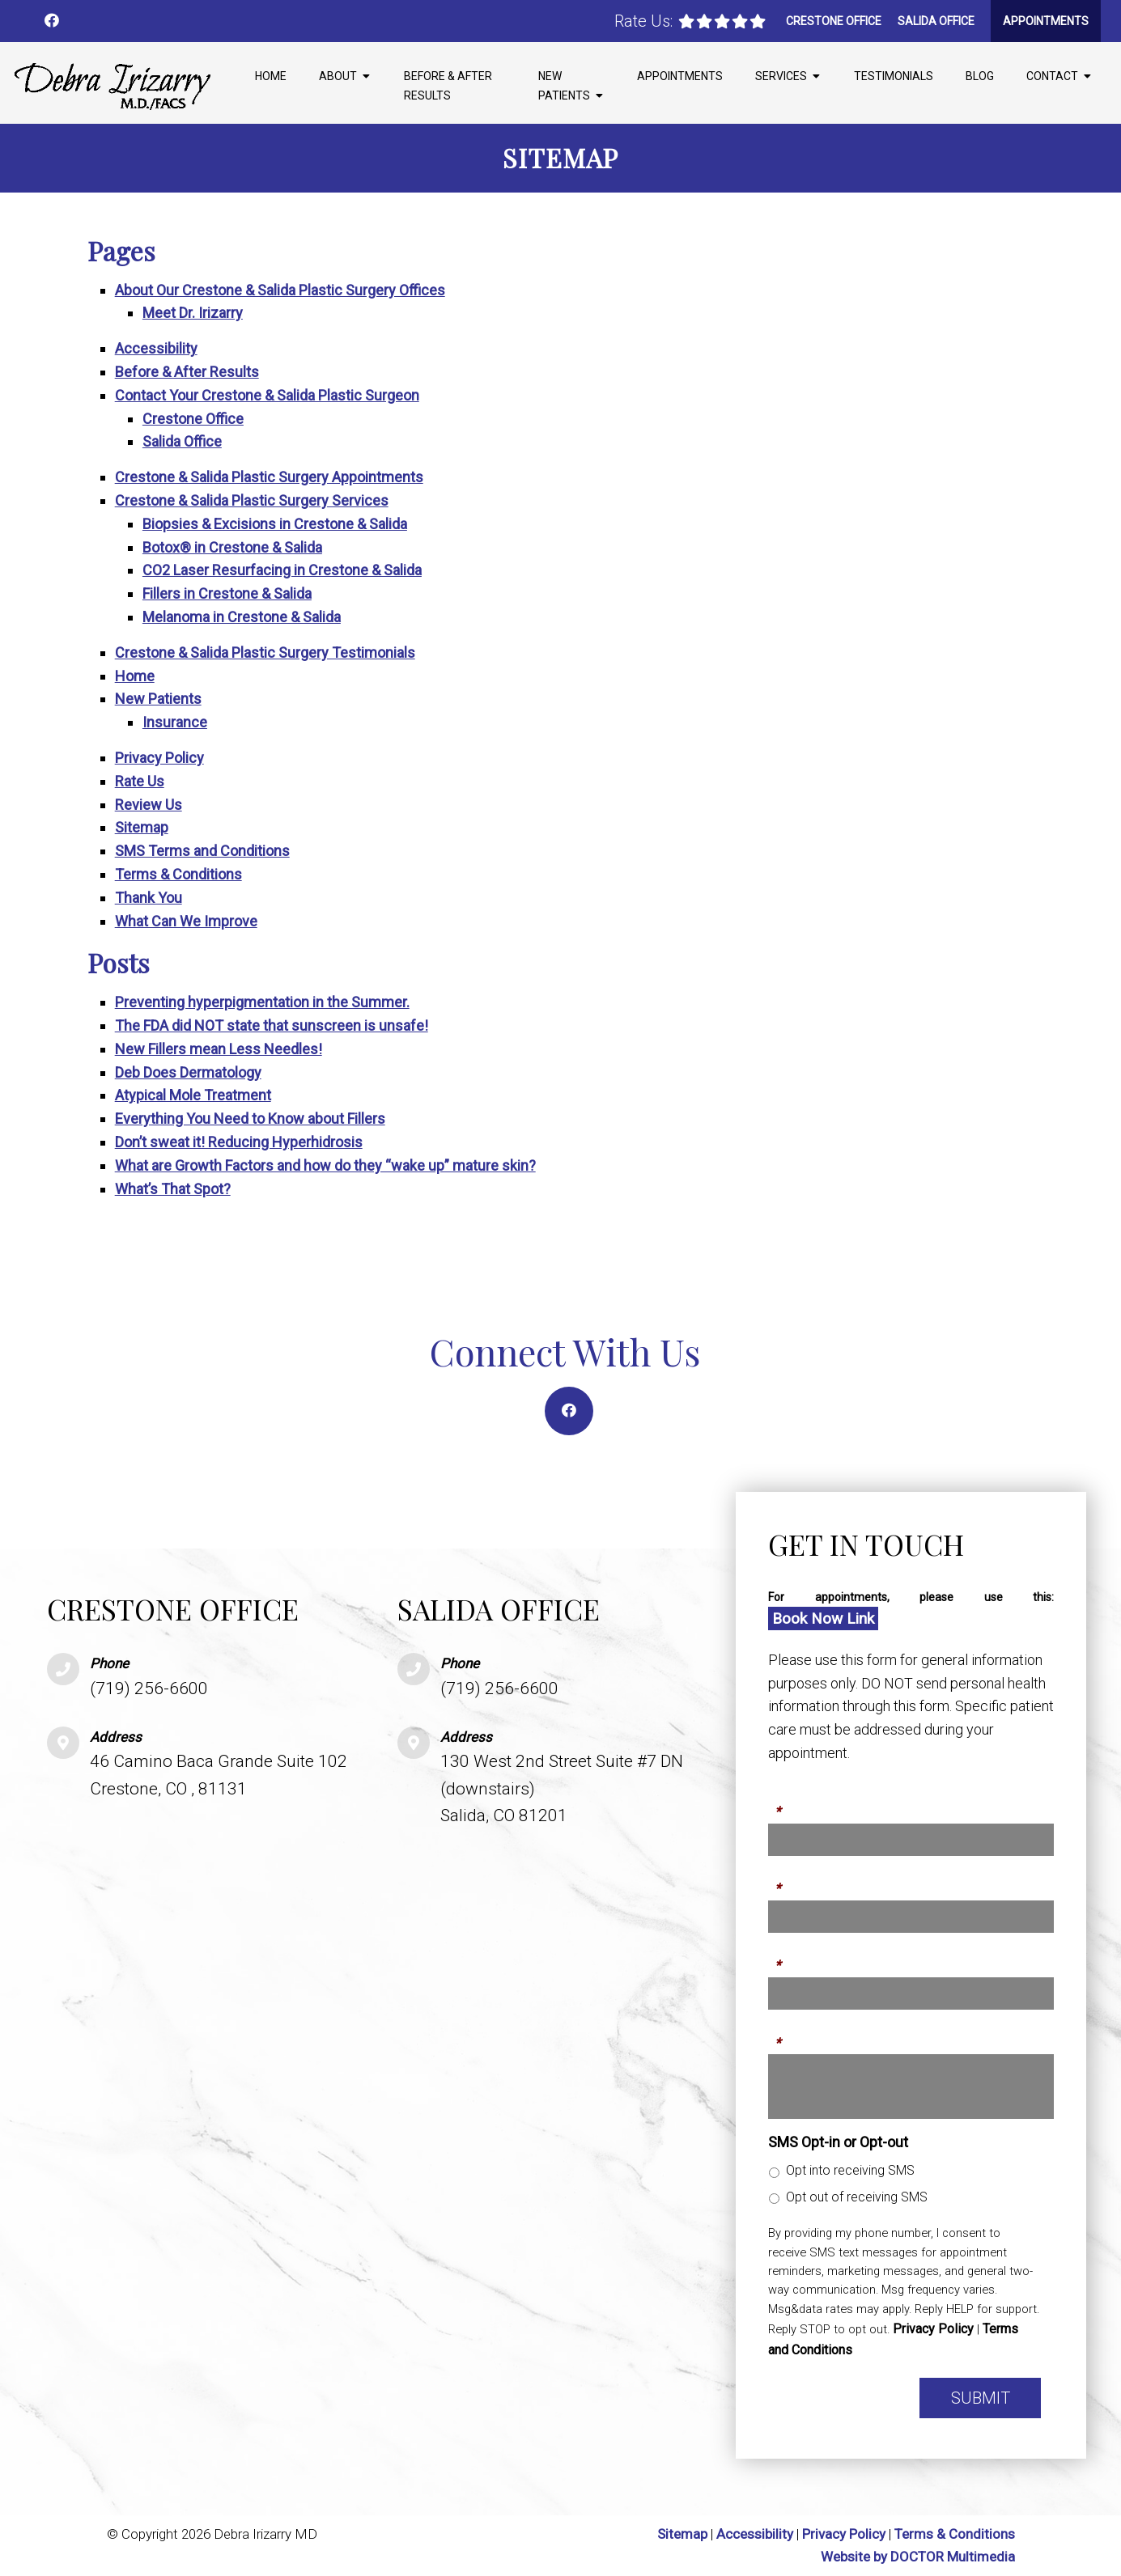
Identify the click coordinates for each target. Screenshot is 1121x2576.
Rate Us (139, 781)
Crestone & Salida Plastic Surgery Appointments (269, 476)
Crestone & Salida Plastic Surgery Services (252, 500)
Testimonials (893, 76)
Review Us (148, 804)
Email (785, 1956)
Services (781, 76)
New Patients (564, 86)
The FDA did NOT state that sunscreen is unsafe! (271, 1025)
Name (787, 1802)
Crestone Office (833, 21)
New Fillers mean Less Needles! (218, 1048)
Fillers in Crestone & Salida (227, 593)
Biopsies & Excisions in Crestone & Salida (274, 523)
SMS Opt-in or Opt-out (838, 2141)
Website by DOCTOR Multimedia (918, 2556)
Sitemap (141, 827)
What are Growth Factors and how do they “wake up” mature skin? (325, 1165)
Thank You (148, 897)
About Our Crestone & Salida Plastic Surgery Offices (280, 290)
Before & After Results (448, 86)
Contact (1052, 76)
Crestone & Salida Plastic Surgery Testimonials (265, 652)
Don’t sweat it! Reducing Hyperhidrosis (239, 1141)
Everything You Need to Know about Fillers (250, 1118)
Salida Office (936, 21)
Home (271, 76)
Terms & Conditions (178, 874)
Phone (788, 1879)
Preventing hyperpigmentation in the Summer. (262, 1002)
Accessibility (156, 348)
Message (798, 2033)
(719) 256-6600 (149, 1688)
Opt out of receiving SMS (857, 2197)
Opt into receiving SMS (850, 2170)
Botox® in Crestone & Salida (232, 547)
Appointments (1046, 21)
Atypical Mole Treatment (193, 1095)
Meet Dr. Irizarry (192, 312)
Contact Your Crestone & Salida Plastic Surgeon (267, 395)
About (338, 76)
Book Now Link (823, 1618)
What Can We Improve (186, 921)
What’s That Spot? (173, 1188)
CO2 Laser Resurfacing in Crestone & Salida (282, 569)
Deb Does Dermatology (188, 1072)
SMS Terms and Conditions (202, 850)
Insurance (174, 722)
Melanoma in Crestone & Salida (241, 616)
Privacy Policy (159, 757)
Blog (980, 76)
